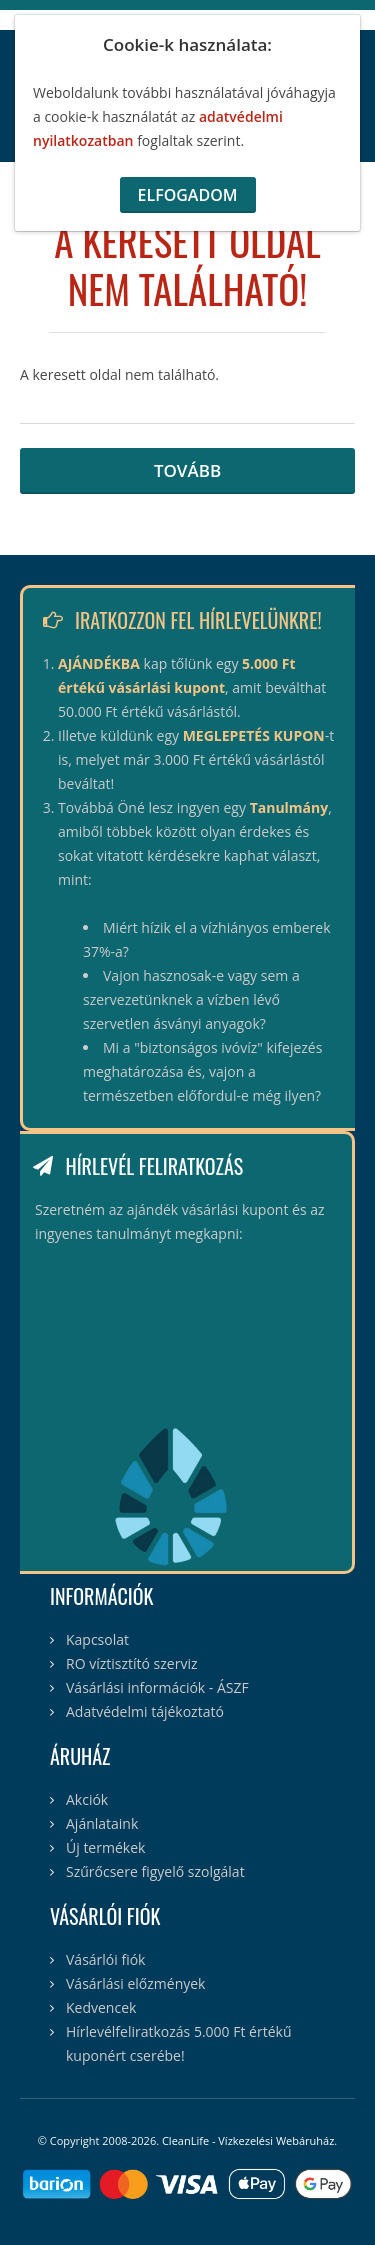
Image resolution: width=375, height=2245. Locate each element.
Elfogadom (188, 195)
